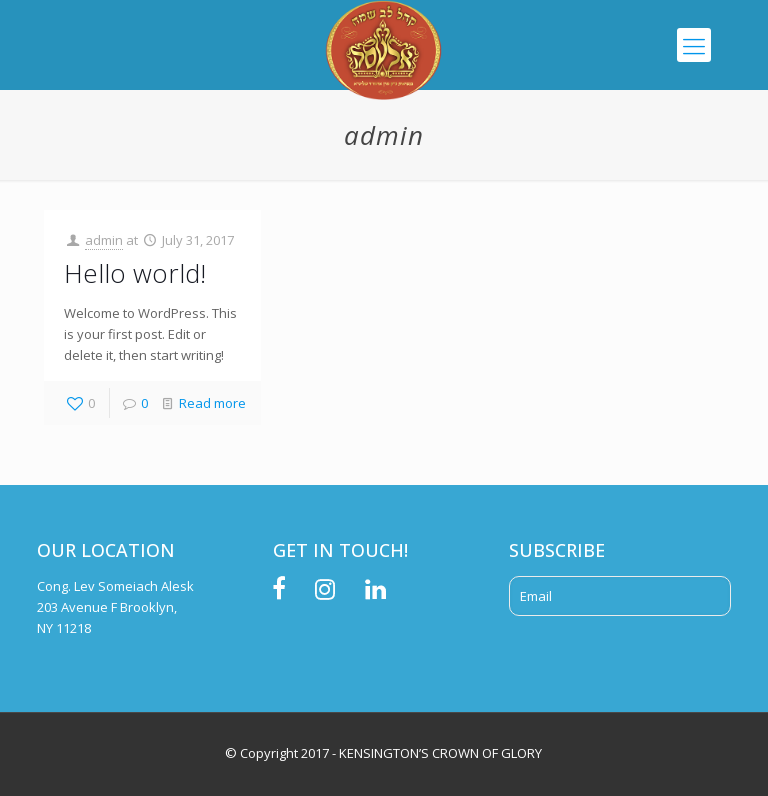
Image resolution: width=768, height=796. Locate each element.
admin (104, 240)
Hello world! (135, 273)
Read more (212, 403)
